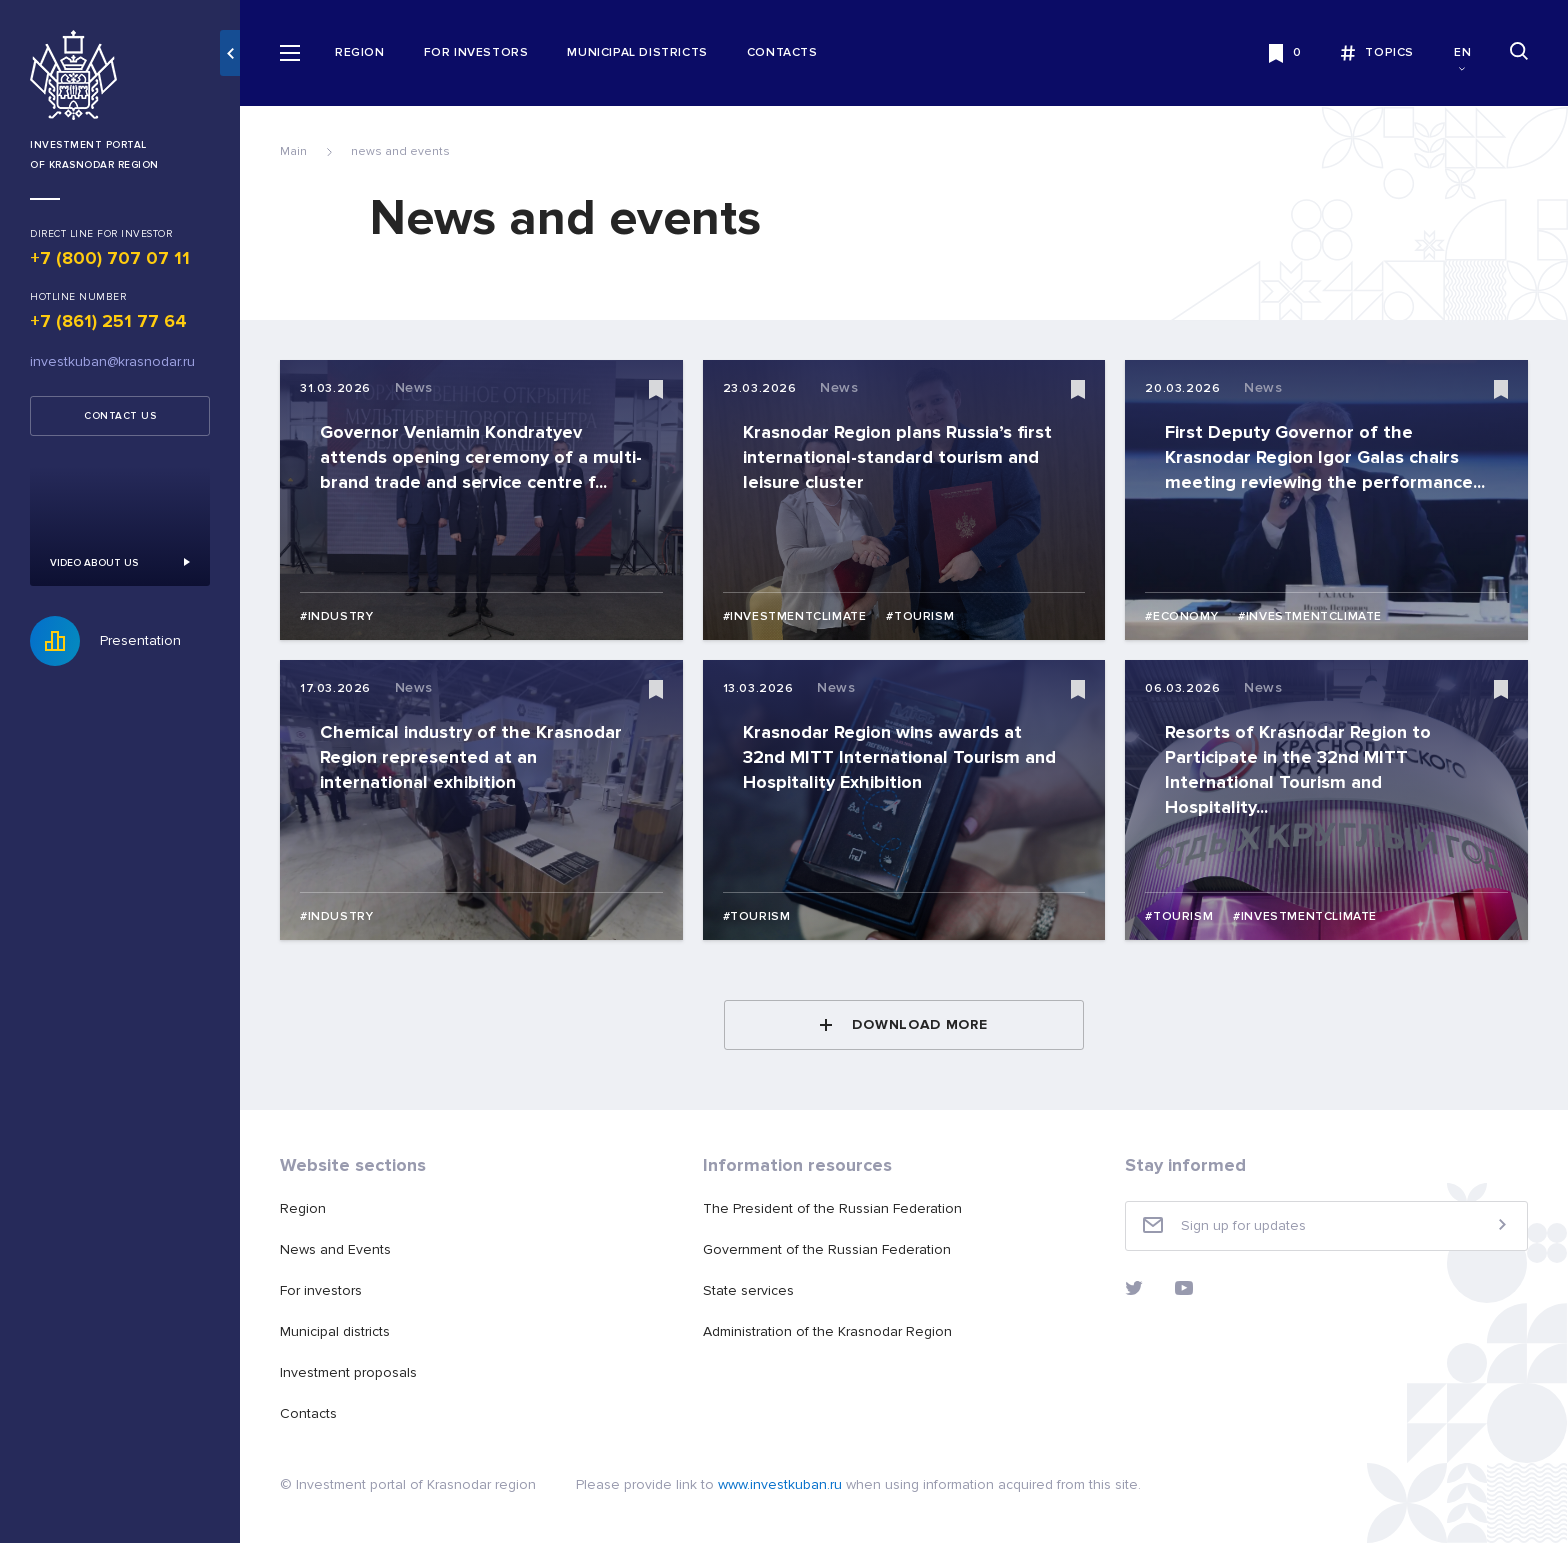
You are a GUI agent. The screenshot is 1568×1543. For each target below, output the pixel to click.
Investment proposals (348, 1372)
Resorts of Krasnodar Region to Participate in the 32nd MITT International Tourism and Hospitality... (1298, 769)
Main (293, 151)
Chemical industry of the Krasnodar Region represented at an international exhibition (471, 757)
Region (360, 52)
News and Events (335, 1249)
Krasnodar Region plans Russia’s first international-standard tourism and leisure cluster (897, 457)
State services (748, 1290)
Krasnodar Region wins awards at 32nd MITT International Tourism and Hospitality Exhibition (899, 757)
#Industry (336, 616)
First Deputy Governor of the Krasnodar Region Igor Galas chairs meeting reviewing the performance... (1325, 457)
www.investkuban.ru (780, 1484)
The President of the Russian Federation (832, 1208)
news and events (400, 151)
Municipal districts (637, 52)
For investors (476, 52)
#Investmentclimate (795, 616)
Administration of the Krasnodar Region (827, 1331)
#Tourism (920, 616)
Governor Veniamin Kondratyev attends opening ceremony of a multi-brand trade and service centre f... (481, 457)
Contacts (782, 52)
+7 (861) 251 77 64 (108, 321)
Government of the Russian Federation (827, 1249)
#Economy (1181, 616)
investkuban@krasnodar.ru (112, 361)
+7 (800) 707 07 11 (110, 258)
